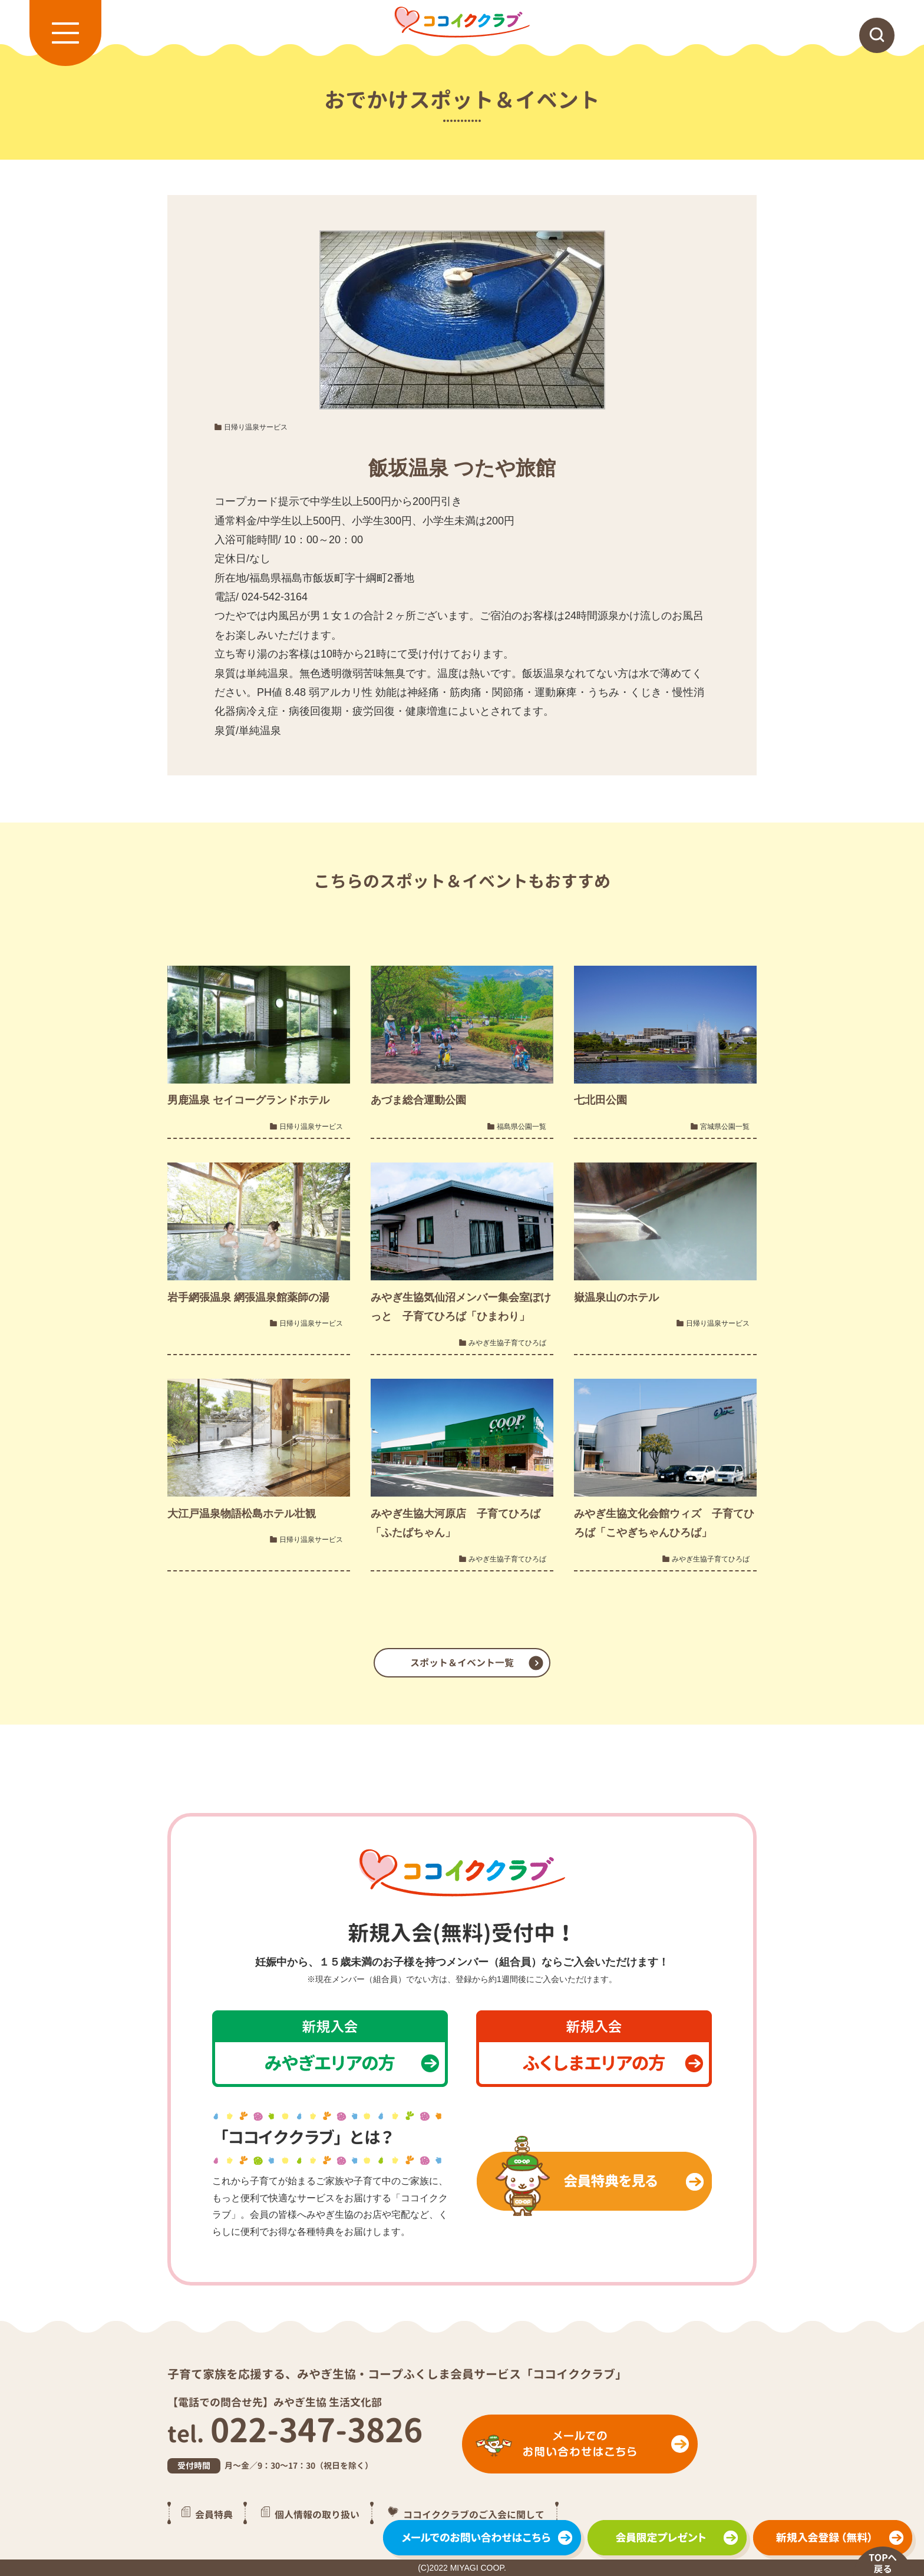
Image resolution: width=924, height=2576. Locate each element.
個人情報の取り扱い (317, 2514)
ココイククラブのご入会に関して (473, 2514)
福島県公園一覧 (521, 1126)
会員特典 (214, 2514)
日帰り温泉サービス (256, 427)
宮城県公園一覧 (725, 1126)
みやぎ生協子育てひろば (507, 1343)
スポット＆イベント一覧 (462, 1662)
